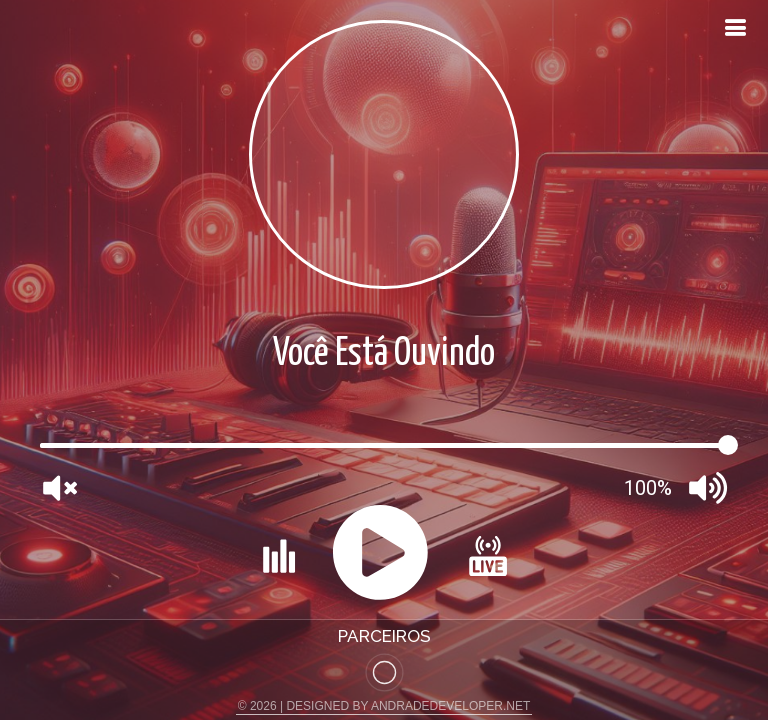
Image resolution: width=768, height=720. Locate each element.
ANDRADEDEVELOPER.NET (450, 706)
